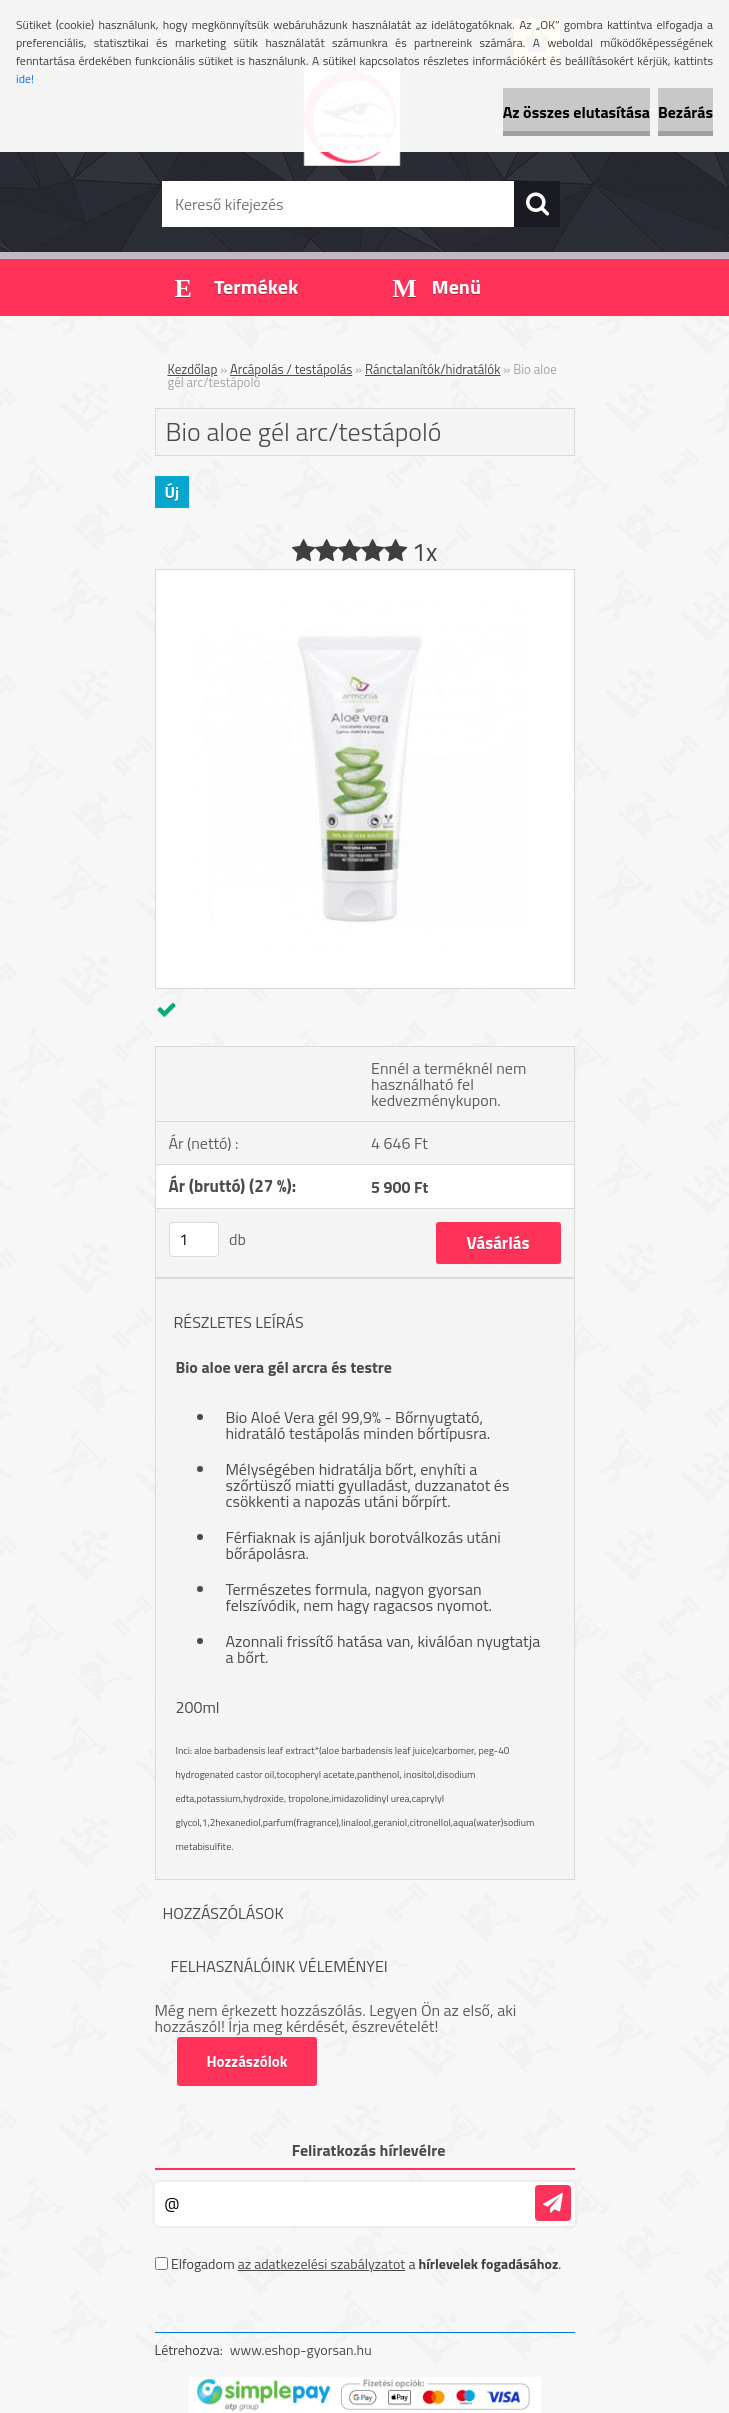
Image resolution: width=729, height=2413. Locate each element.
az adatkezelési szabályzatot (322, 2263)
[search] (537, 204)
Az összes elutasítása (576, 112)
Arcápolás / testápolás (291, 369)
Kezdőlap (193, 369)
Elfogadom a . (366, 2263)
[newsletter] (553, 2203)
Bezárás (685, 112)
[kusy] (194, 1239)
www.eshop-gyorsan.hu (301, 2349)
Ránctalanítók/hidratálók (433, 369)
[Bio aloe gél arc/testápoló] (365, 578)
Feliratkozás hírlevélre (369, 2150)
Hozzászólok (247, 2061)
